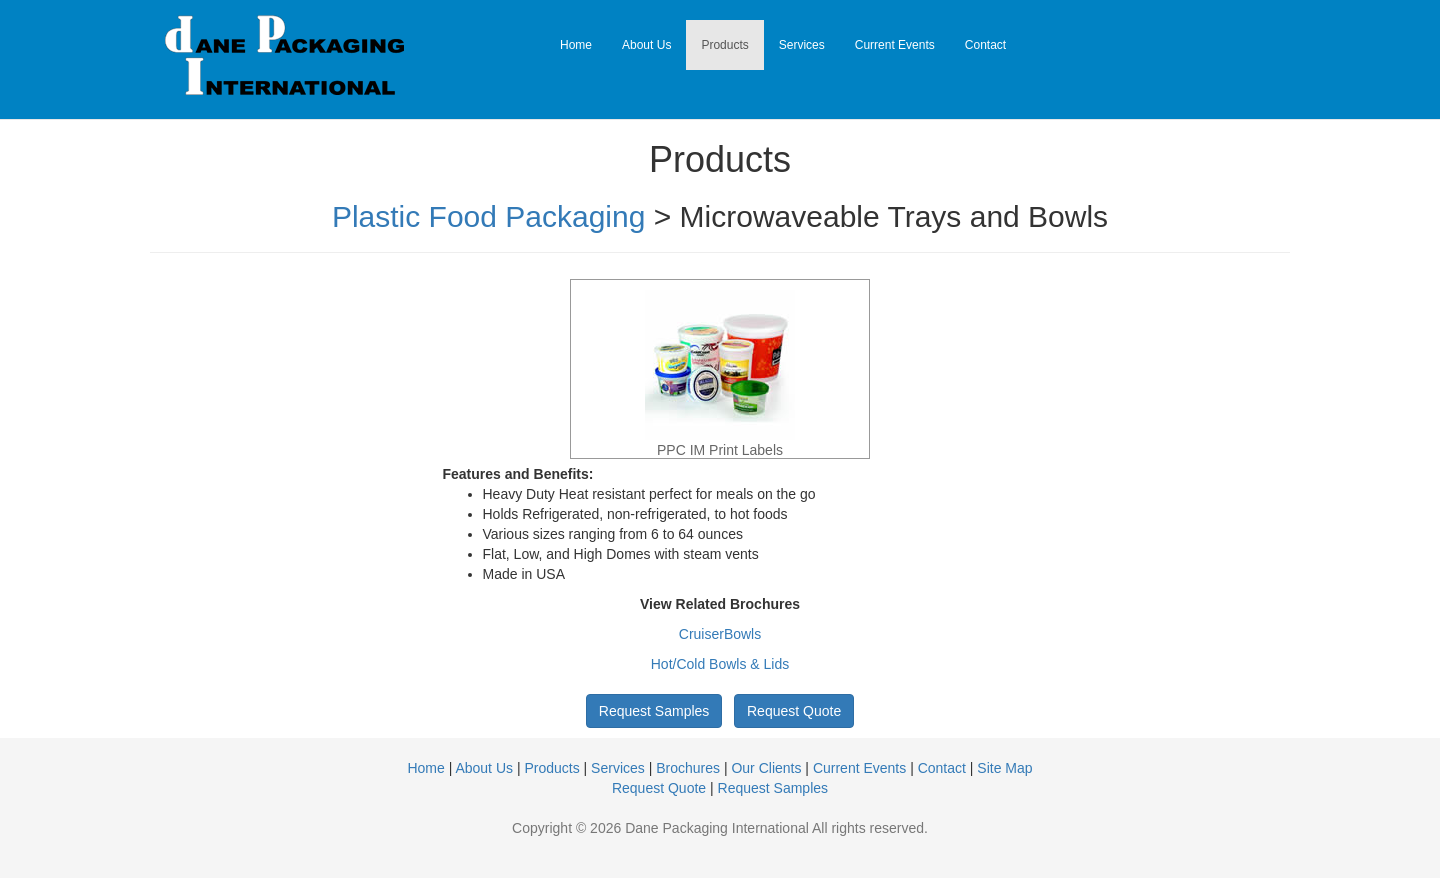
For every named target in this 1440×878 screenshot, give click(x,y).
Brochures (688, 768)
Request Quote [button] (794, 711)
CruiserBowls (720, 634)
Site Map (1004, 768)
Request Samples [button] (654, 711)
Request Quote (659, 788)
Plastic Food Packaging (489, 216)
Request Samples (773, 788)
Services (802, 45)
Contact (985, 45)
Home (576, 45)
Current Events (895, 45)
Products (724, 45)
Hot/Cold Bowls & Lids (720, 664)
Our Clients (766, 768)
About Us (646, 45)
